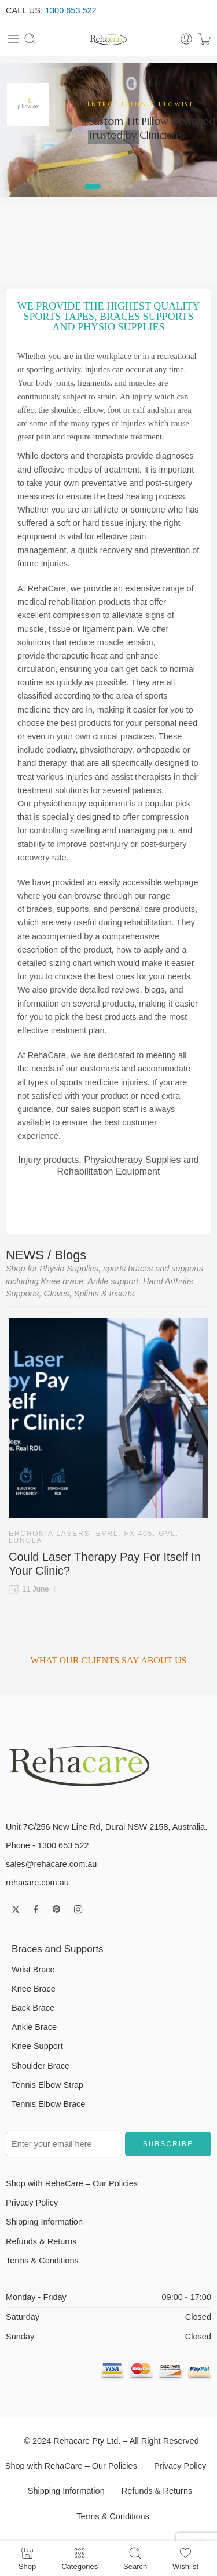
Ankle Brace (34, 2027)
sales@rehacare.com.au (51, 1864)
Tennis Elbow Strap (47, 2085)
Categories (79, 2558)
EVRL (107, 1533)
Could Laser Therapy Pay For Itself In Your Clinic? (105, 1563)
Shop (27, 2558)
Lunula (25, 1540)
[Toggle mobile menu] (13, 39)
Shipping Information (44, 2221)
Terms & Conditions (42, 2260)
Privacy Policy (32, 2202)
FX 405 (138, 1533)
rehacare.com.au (37, 1882)
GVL (167, 1533)
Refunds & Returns (41, 2241)
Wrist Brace (33, 1969)
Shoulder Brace (40, 2065)
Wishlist (185, 2558)
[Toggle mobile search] (30, 38)
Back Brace (33, 2007)
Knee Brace (34, 1988)
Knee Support (37, 2046)
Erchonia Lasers (49, 1533)
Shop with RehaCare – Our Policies (72, 2183)
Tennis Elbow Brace (48, 2104)
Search (135, 2558)
